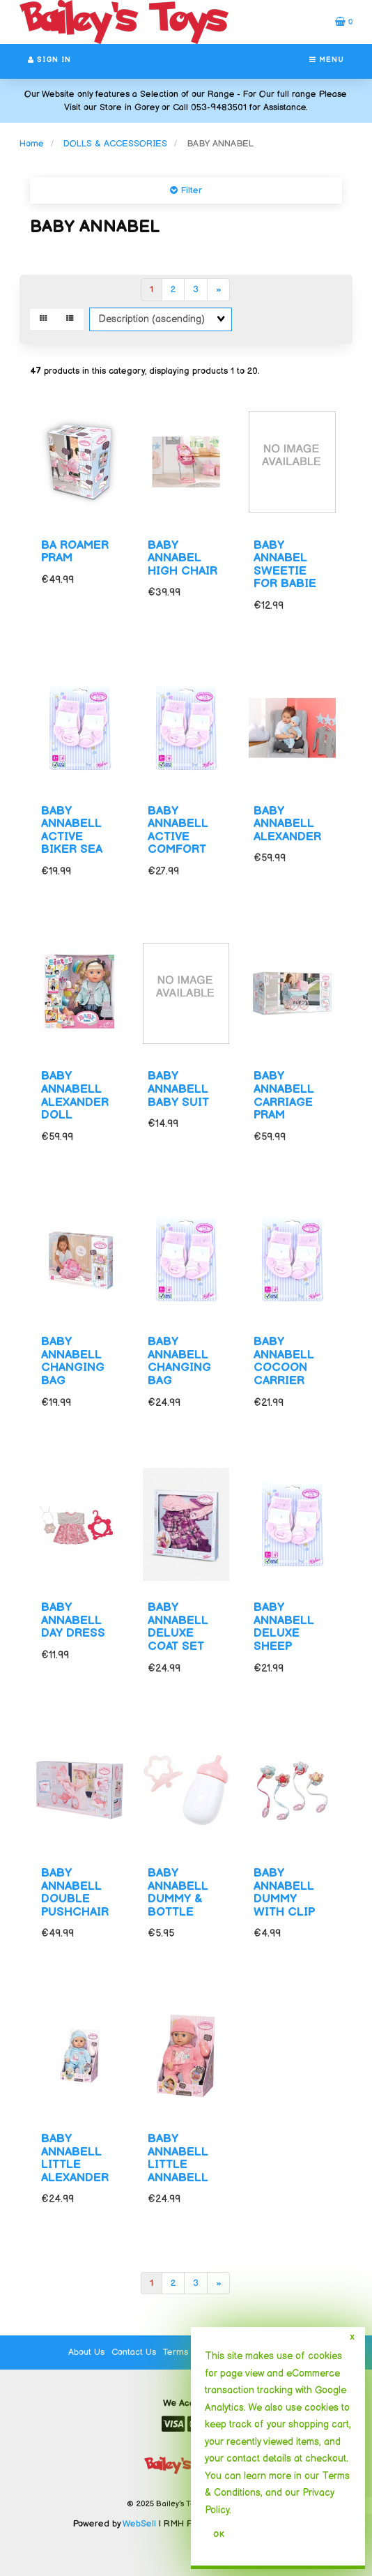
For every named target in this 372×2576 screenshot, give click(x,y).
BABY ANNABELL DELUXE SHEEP (284, 1626)
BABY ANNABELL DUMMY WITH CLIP (284, 1892)
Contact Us (133, 2352)
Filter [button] (190, 190)
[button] (343, 21)
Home (32, 143)
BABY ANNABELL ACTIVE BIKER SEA (71, 830)
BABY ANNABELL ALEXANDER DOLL (75, 1095)
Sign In (49, 60)
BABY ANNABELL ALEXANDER (287, 824)
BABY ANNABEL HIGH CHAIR (182, 558)
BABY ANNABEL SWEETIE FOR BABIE (285, 564)
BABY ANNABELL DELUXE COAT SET (178, 1626)
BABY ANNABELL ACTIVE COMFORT (178, 830)
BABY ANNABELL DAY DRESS (73, 1620)
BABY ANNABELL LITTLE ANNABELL (178, 2158)
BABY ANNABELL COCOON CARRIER (284, 1361)
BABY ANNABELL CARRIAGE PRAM (284, 1095)
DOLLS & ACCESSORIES (115, 143)
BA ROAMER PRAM (75, 552)
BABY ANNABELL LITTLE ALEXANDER (75, 2158)
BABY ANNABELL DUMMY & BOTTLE (178, 1892)
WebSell (139, 2523)
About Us (86, 2352)
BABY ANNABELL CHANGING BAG (72, 1361)
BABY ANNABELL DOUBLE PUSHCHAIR (75, 1892)
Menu (326, 60)
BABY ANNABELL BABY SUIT (178, 1089)
